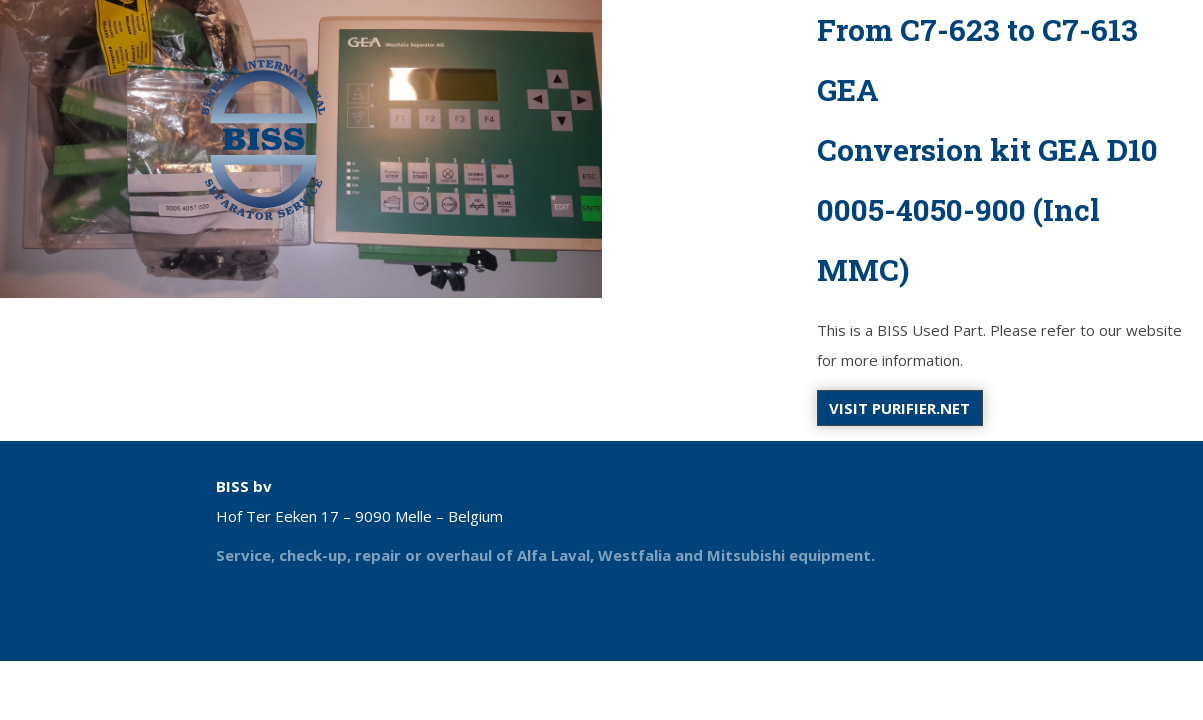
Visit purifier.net (899, 408)
